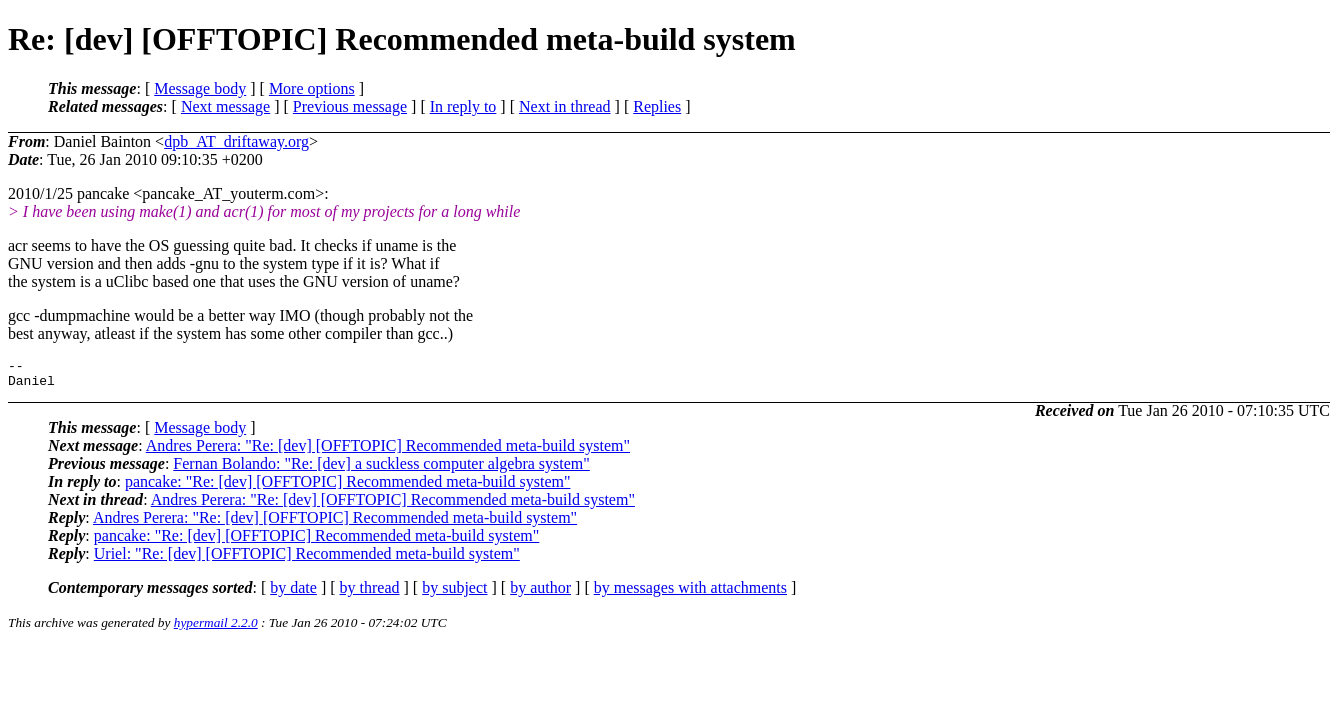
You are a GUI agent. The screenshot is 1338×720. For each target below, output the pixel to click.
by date (293, 593)
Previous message (350, 106)
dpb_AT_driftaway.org (236, 141)
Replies (657, 106)
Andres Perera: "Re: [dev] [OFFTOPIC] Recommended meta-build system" (388, 451)
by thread (370, 593)
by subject (454, 593)
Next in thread (565, 106)
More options (312, 88)
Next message (225, 106)
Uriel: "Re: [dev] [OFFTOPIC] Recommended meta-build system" (307, 559)
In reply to (463, 106)
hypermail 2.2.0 (216, 628)
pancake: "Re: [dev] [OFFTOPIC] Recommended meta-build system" (348, 487)
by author (540, 593)
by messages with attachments (690, 593)
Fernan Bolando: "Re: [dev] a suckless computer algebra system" (381, 469)
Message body (200, 88)
